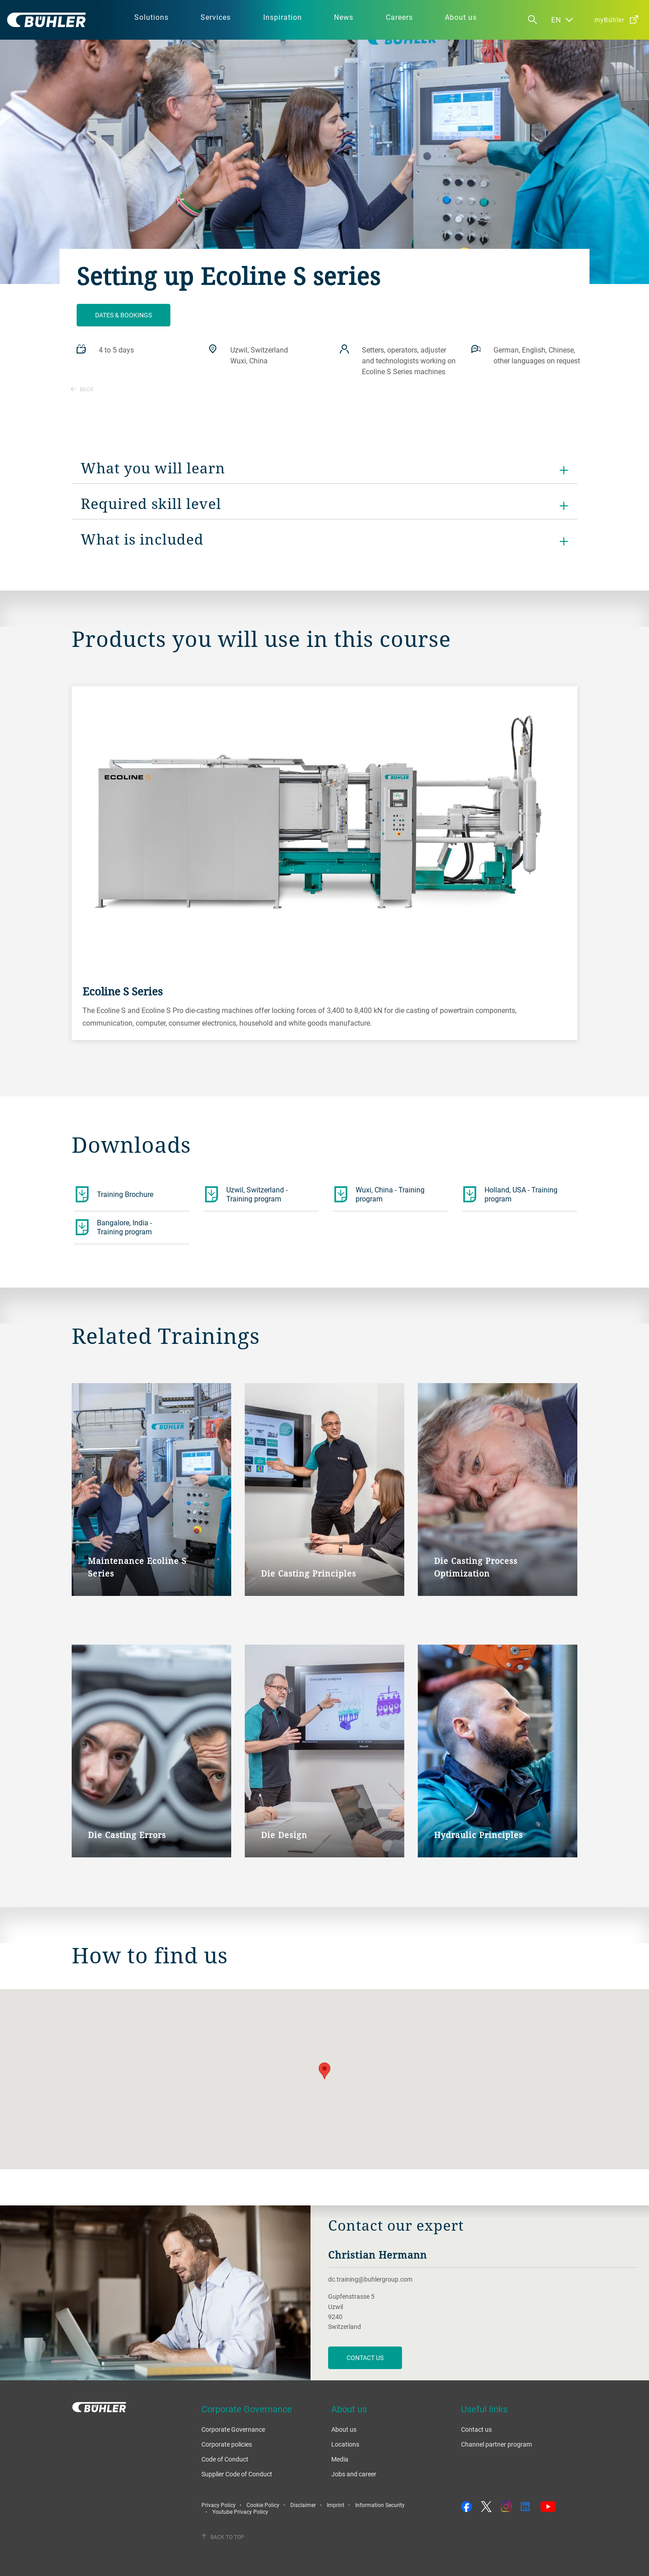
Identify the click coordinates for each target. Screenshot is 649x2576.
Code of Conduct (224, 2459)
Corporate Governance (233, 2429)
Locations (345, 2444)
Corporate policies (226, 2444)
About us (343, 2429)
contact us (365, 2357)
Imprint (335, 2504)
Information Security (380, 2504)
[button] (324, 2071)
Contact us (476, 2429)
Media (339, 2459)
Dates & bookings (123, 315)
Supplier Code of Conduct (236, 2474)
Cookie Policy (263, 2504)
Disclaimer (303, 2504)
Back (82, 389)
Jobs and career (353, 2474)
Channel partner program (496, 2444)
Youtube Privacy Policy (240, 2511)
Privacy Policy (218, 2504)
